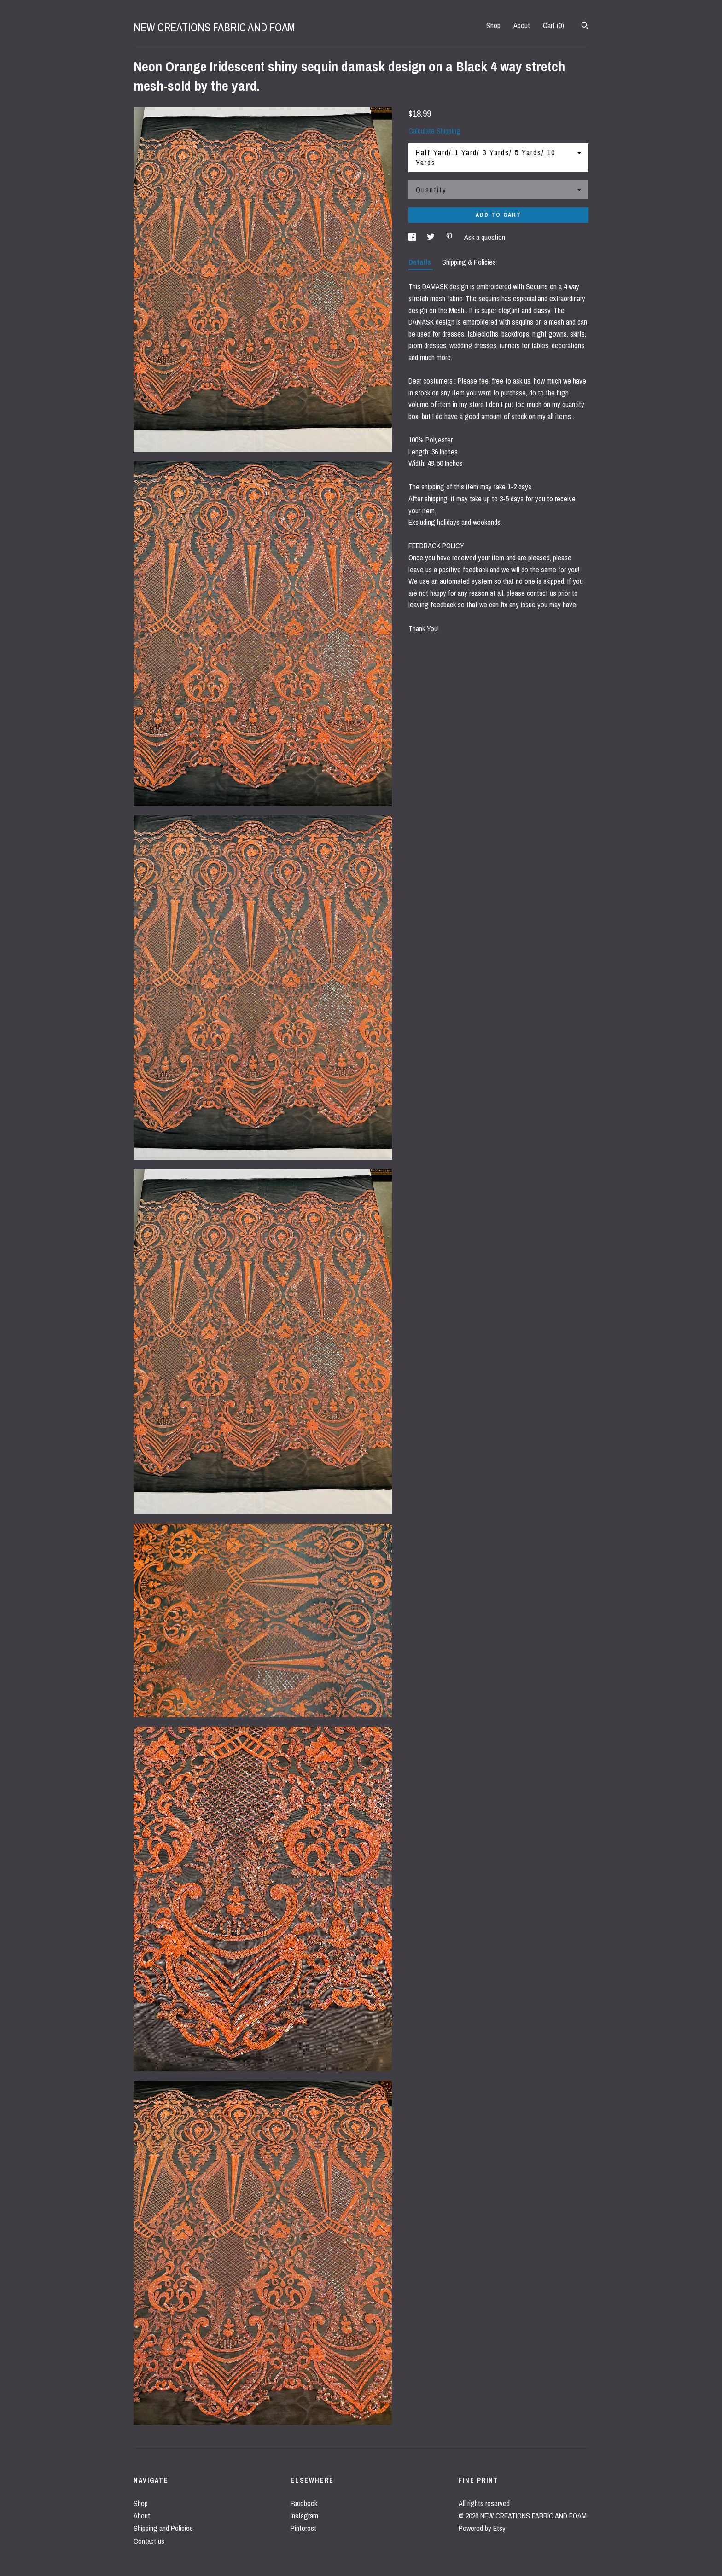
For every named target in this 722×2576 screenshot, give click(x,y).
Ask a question (484, 237)
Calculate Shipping (434, 131)
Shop (493, 25)
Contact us (149, 2541)
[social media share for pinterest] (450, 237)
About (521, 25)
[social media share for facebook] (413, 237)
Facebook (304, 2503)
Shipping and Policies (163, 2528)
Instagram (304, 2516)
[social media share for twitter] (432, 237)
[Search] (585, 27)
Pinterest (303, 2528)
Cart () (553, 25)
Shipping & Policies (469, 262)
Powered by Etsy (482, 2528)
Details (420, 262)
